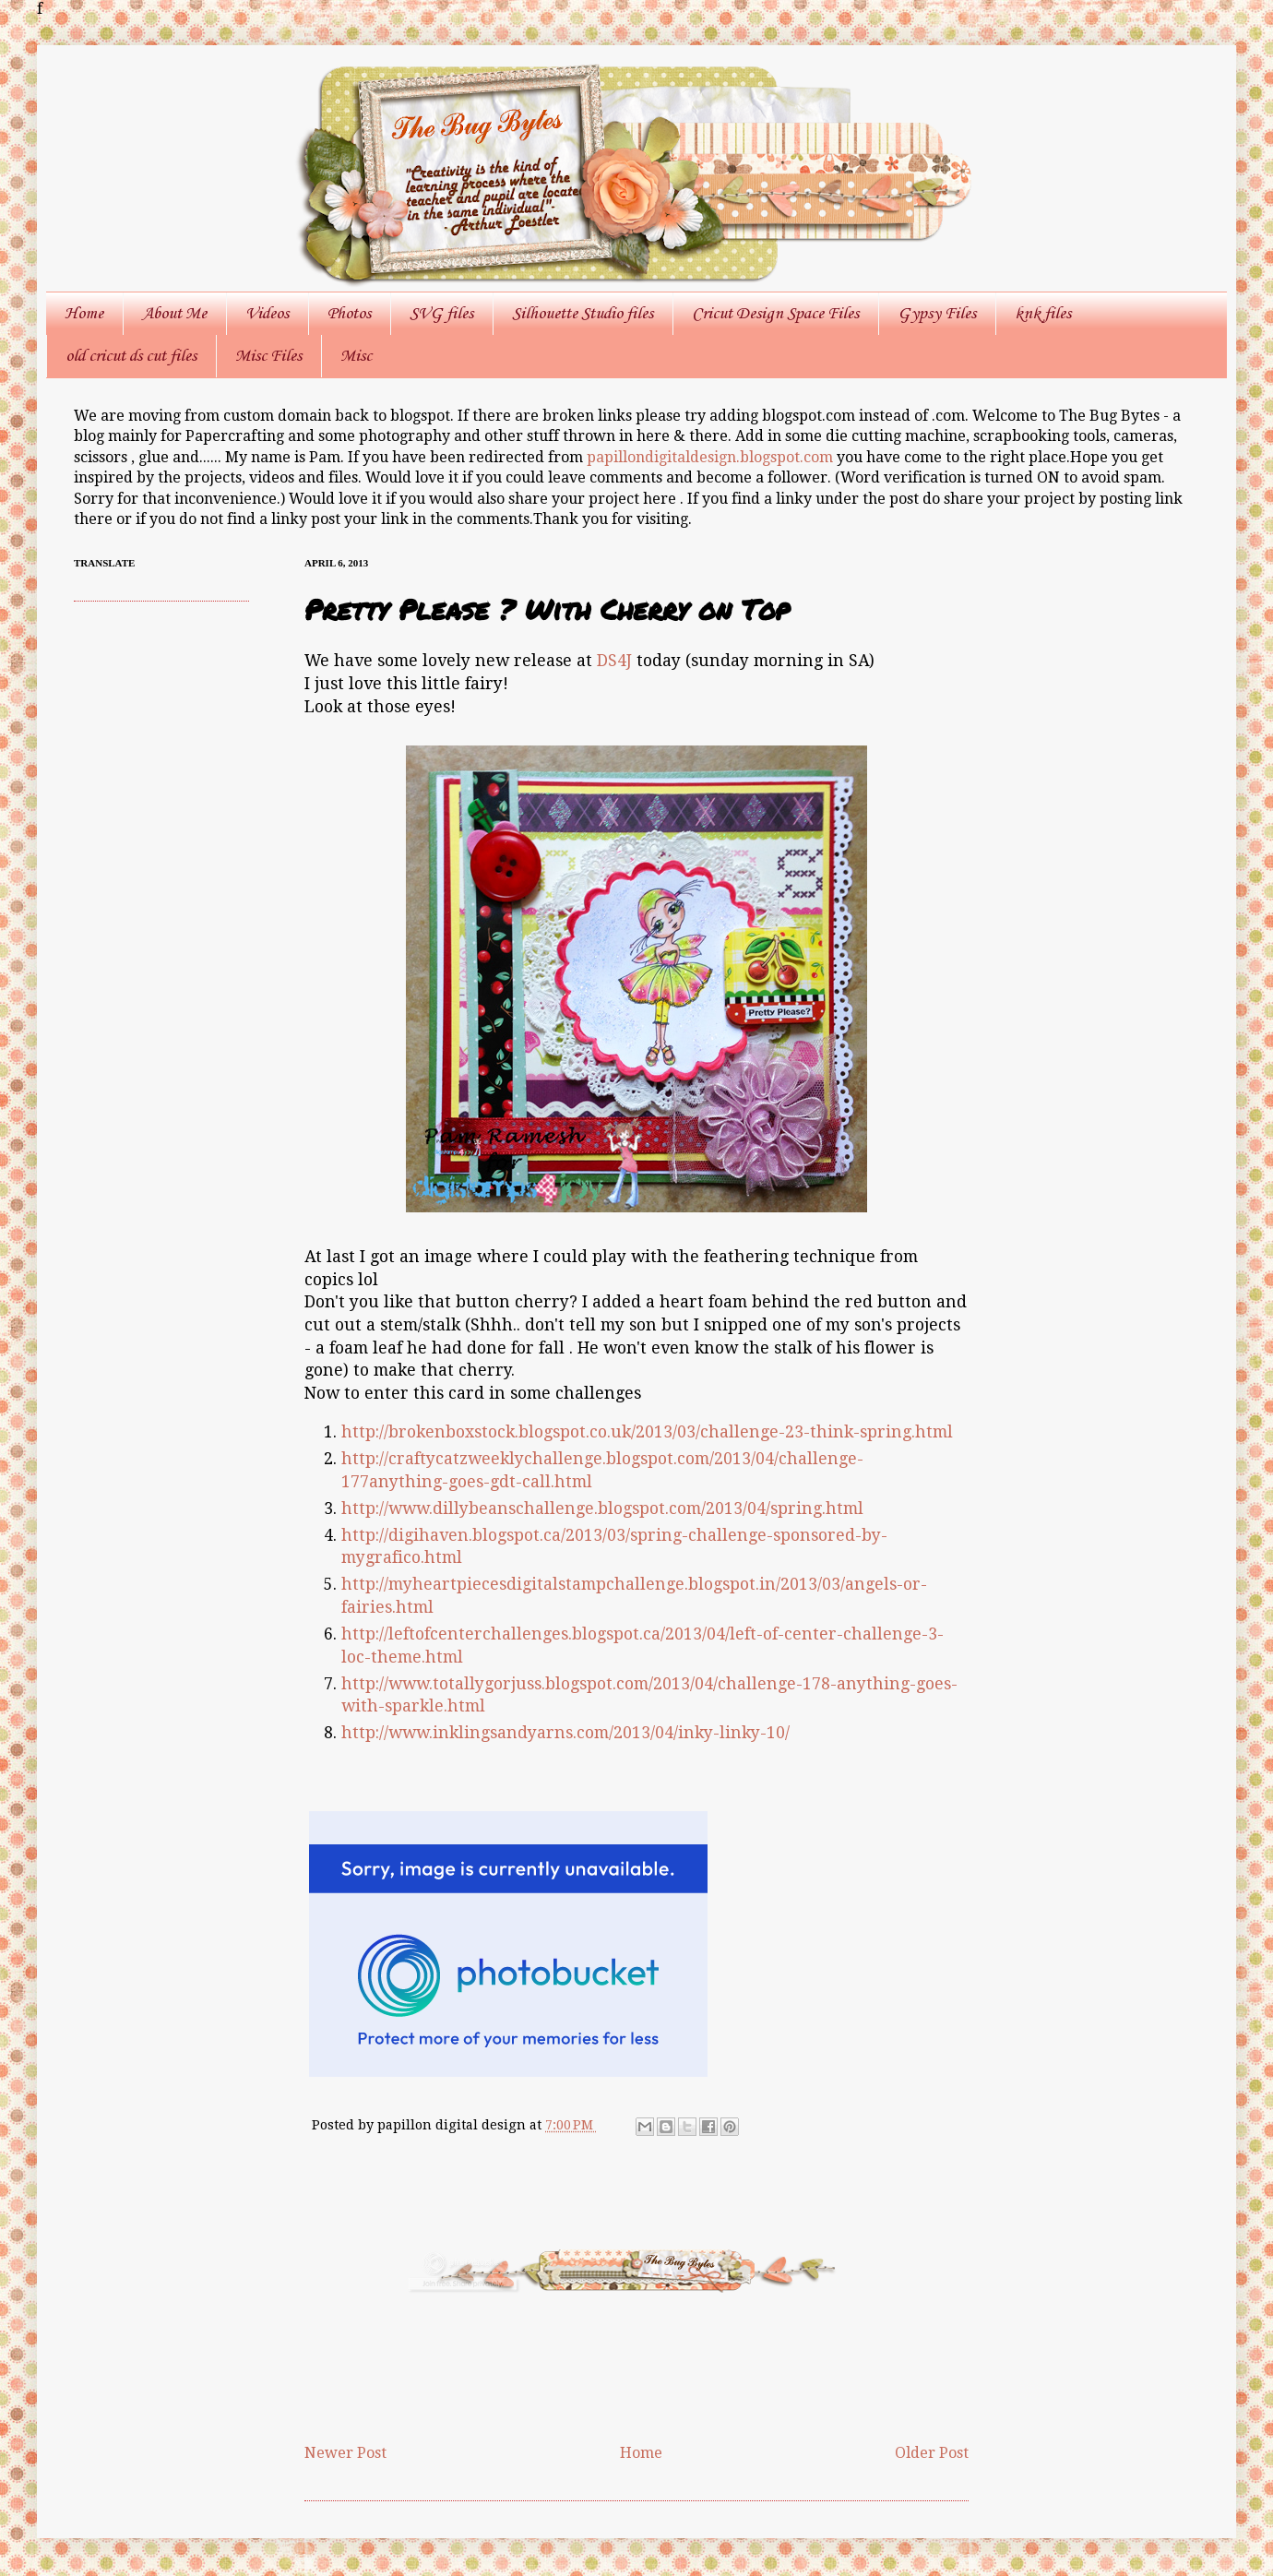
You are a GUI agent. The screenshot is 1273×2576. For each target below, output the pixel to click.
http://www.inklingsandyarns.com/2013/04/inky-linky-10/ (565, 1732)
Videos (267, 314)
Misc (356, 356)
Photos (349, 314)
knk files (1043, 314)
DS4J (614, 660)
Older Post (932, 2453)
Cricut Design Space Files (775, 314)
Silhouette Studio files (582, 314)
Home (84, 314)
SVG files (441, 314)
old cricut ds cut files (130, 356)
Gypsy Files (937, 314)
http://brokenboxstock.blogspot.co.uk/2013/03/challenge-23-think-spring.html (647, 1432)
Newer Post (345, 2453)
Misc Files (268, 356)
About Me (174, 314)
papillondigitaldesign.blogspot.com (712, 457)
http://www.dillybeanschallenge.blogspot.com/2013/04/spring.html (602, 1508)
